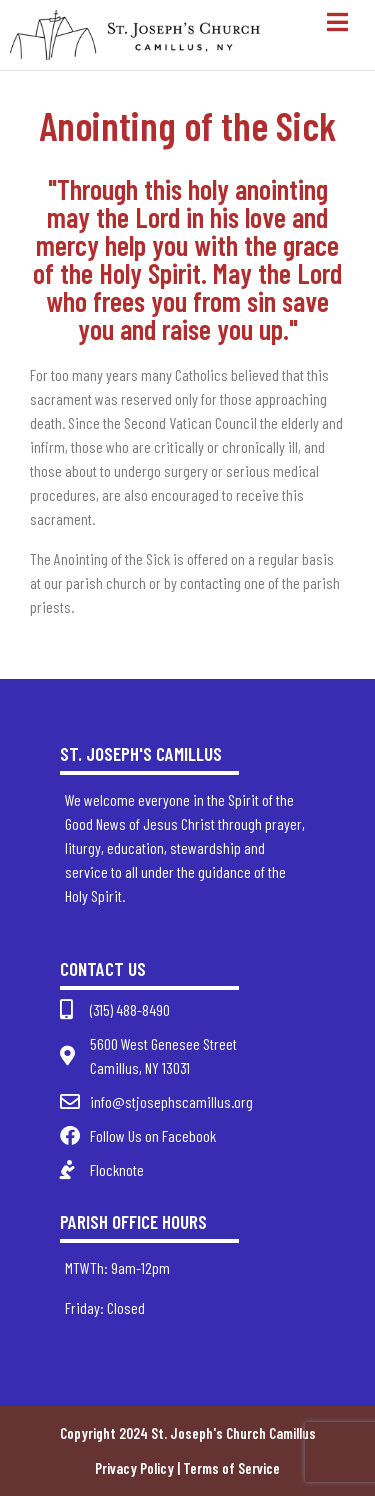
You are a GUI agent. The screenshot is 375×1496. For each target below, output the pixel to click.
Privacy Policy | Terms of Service (187, 1468)
